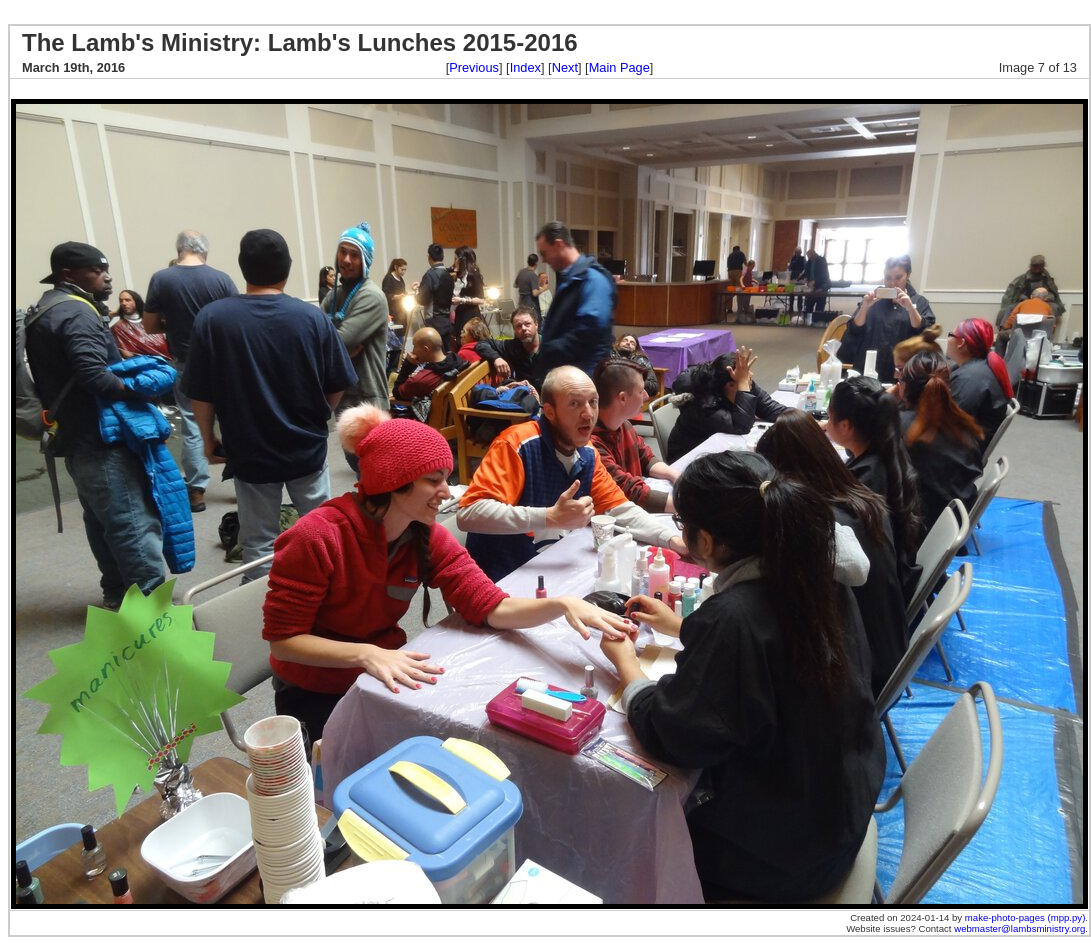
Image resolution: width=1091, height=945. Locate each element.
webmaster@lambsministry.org (1019, 928)
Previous (474, 67)
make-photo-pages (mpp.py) (1025, 917)
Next (565, 67)
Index (525, 67)
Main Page (619, 67)
